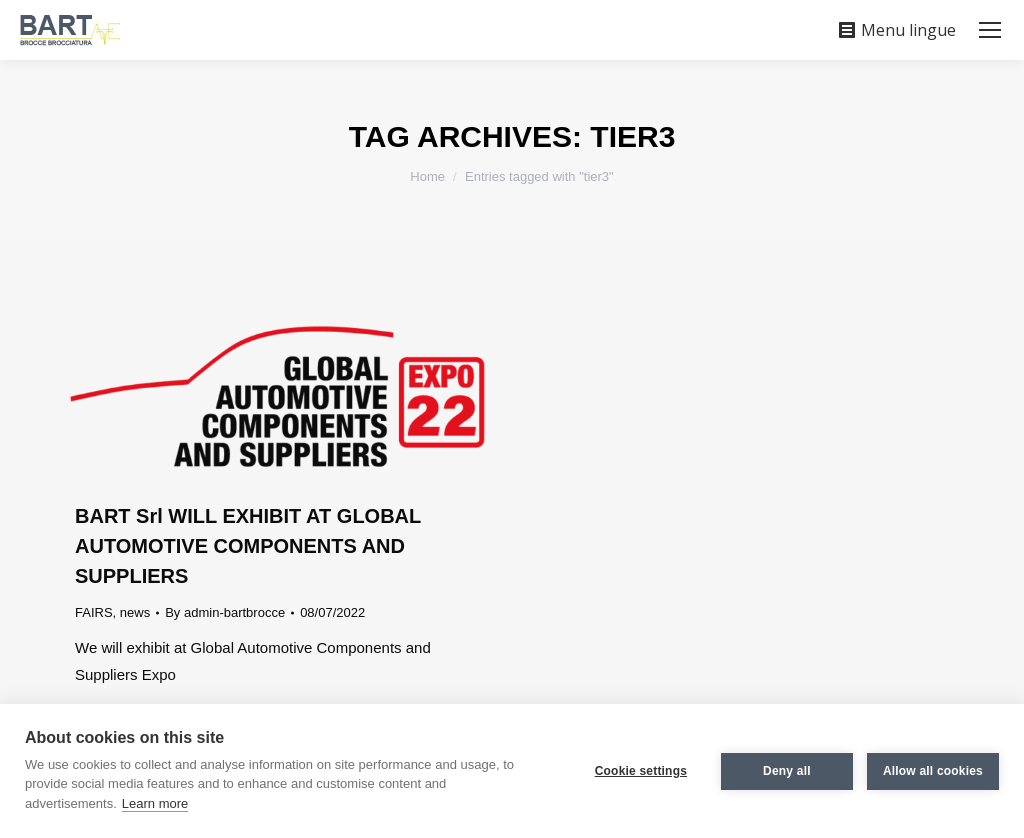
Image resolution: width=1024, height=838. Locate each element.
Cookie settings (641, 771)
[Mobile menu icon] (990, 30)
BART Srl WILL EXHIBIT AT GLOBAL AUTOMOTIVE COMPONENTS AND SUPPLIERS (248, 546)
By (225, 612)
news (135, 612)
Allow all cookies (933, 771)
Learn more (155, 803)
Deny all (787, 771)
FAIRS (94, 612)
